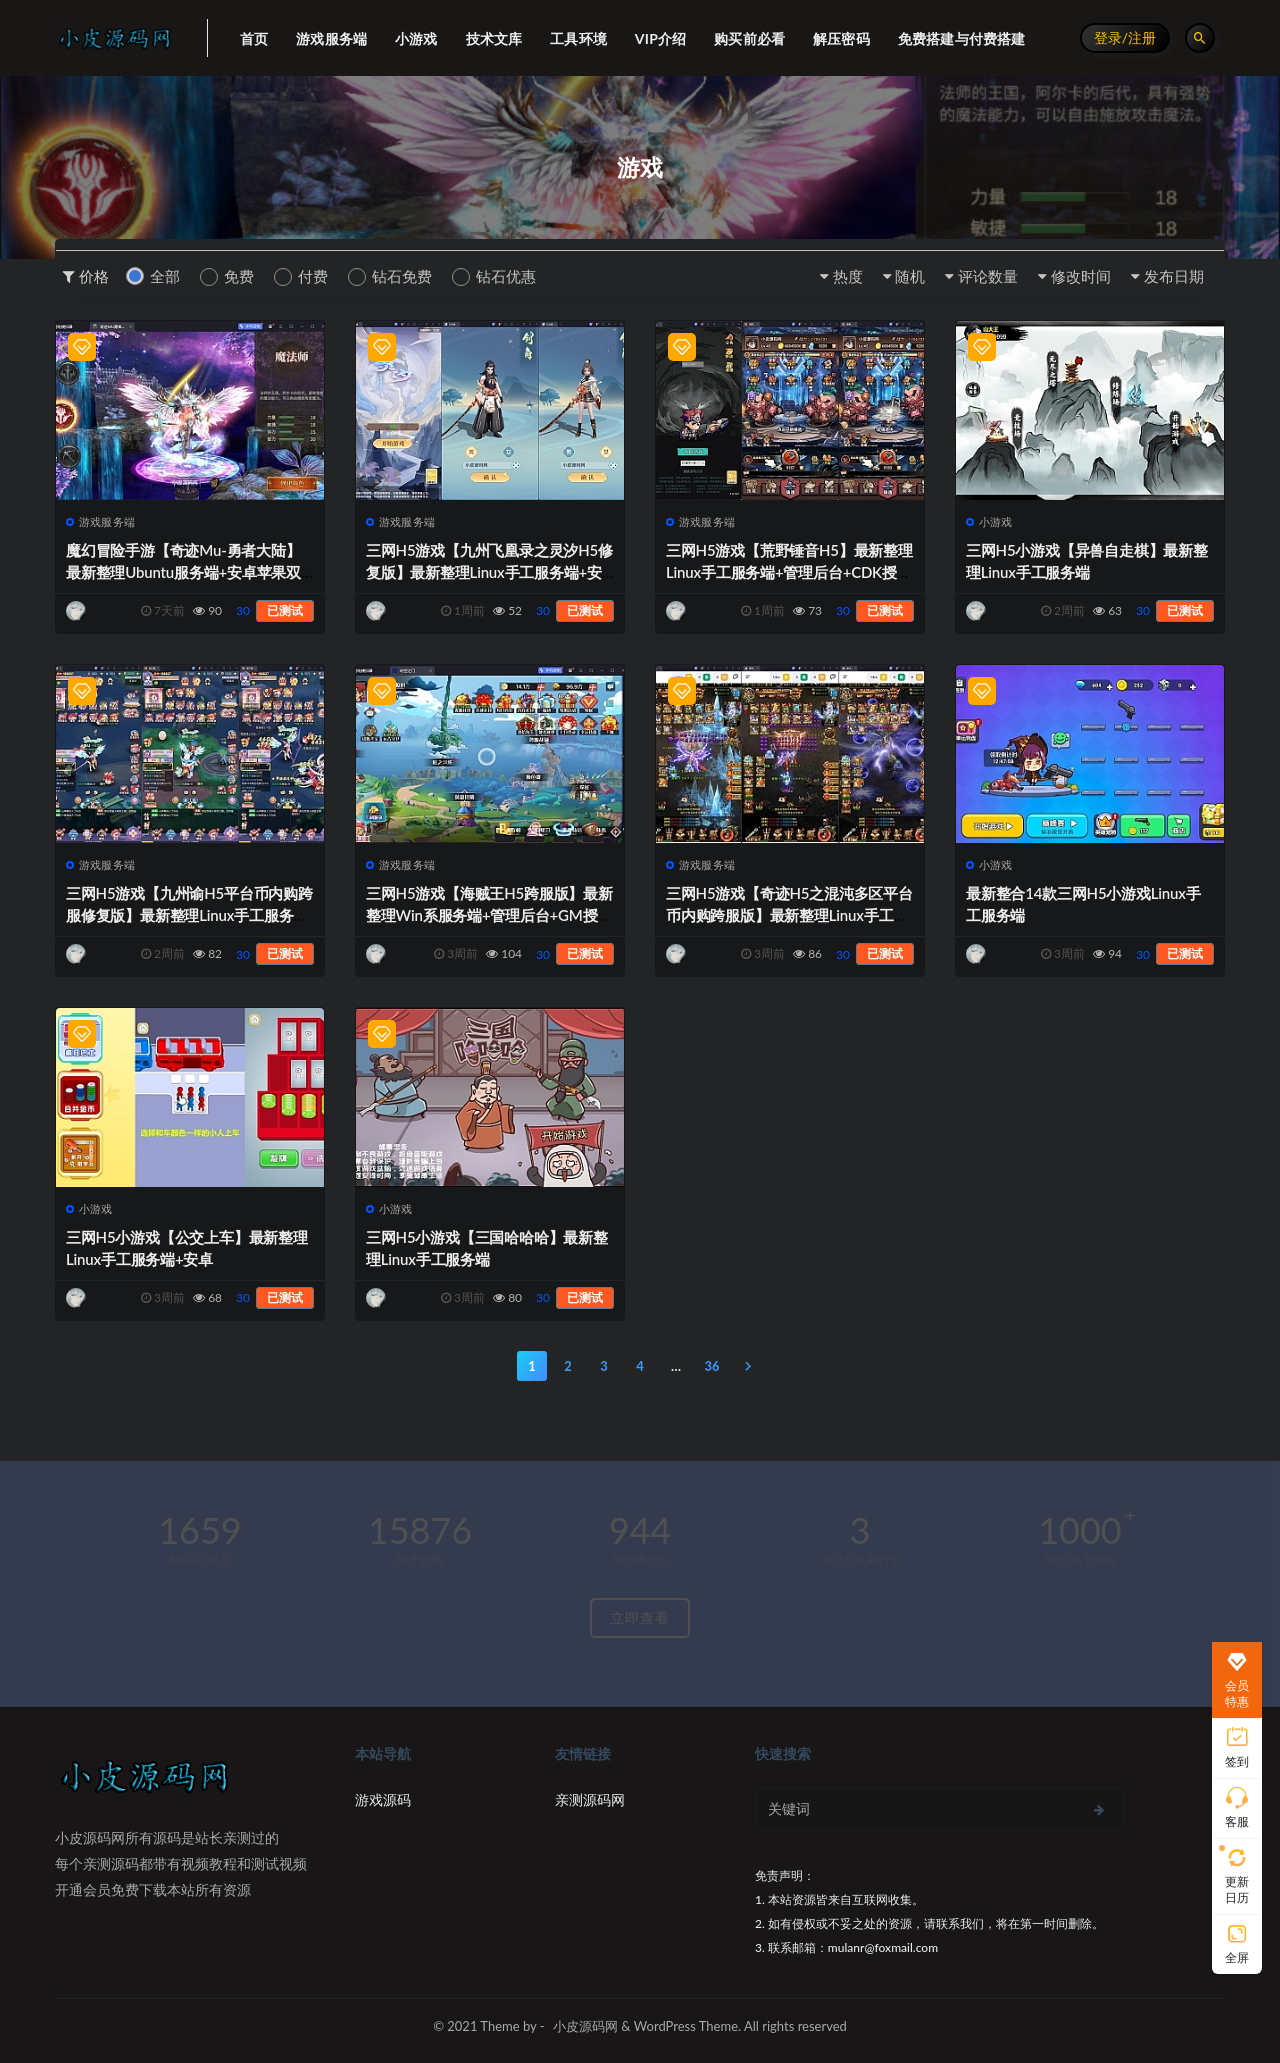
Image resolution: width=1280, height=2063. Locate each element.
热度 (848, 276)
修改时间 (1081, 276)
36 (711, 1366)
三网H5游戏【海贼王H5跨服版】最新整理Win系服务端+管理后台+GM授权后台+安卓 (489, 915)
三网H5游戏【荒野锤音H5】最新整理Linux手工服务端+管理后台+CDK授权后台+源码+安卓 (789, 572)
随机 (910, 276)
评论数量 (988, 276)
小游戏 (989, 521)
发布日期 (1174, 276)
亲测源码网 (590, 1799)
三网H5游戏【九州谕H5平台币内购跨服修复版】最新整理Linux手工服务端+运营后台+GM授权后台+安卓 (189, 915)
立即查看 (640, 1617)
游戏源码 (383, 1799)
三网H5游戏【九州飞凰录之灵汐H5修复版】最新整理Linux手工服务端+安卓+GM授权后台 (489, 572)
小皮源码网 (585, 2026)
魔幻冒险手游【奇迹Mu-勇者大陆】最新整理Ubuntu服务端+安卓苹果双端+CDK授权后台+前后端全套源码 (183, 572)
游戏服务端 (100, 521)
